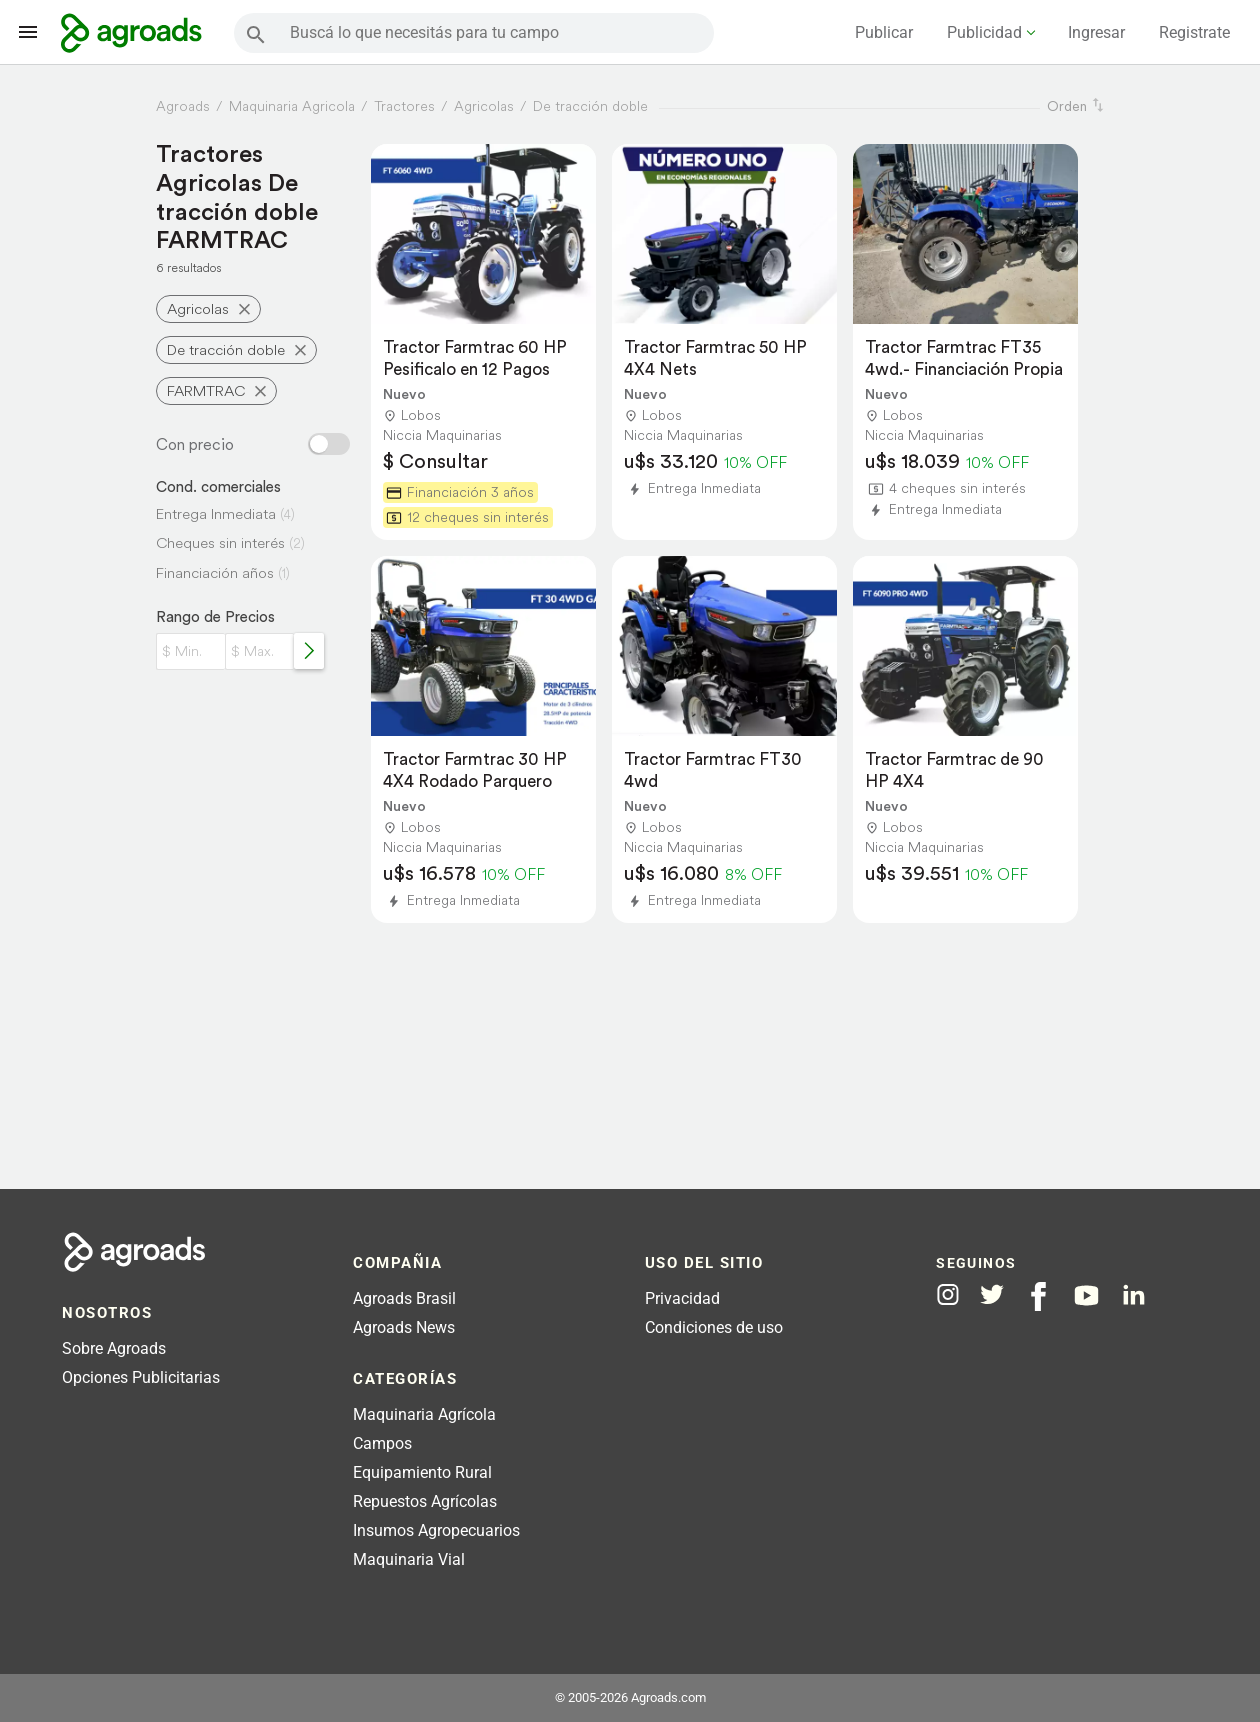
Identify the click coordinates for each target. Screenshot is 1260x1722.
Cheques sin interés (220, 542)
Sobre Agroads (114, 1348)
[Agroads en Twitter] (992, 1294)
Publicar (884, 32)
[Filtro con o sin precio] (329, 444)
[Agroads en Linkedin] (1133, 1295)
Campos (382, 1443)
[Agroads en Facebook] (1038, 1296)
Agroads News (404, 1327)
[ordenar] (1098, 106)
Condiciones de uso (714, 1327)
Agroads (183, 106)
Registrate (1194, 32)
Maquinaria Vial (409, 1559)
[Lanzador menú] (28, 32)
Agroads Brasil (404, 1298)
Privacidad (682, 1298)
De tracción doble (226, 349)
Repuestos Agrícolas (425, 1501)
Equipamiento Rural (422, 1472)
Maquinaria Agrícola (424, 1414)
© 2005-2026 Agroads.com (630, 1697)
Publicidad (984, 32)
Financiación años (215, 572)
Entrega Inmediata (216, 513)
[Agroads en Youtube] (1086, 1295)
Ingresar (1096, 32)
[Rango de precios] (309, 651)
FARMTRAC (206, 390)
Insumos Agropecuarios (436, 1530)
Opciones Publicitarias (141, 1377)
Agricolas (198, 308)
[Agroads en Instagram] (948, 1294)
